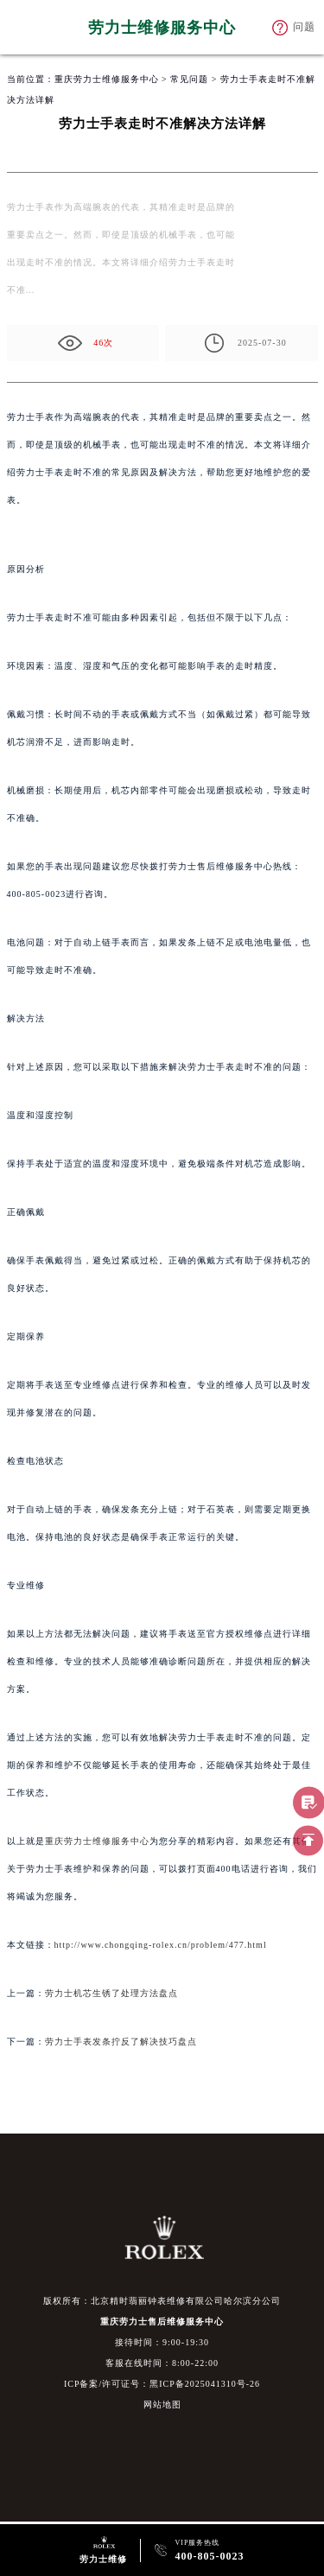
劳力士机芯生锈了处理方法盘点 (111, 1993)
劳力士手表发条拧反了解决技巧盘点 (121, 2041)
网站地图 (162, 2404)
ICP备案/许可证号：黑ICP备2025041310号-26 (162, 2383)
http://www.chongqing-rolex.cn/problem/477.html (160, 1944)
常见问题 (189, 79)
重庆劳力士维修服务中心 (106, 79)
